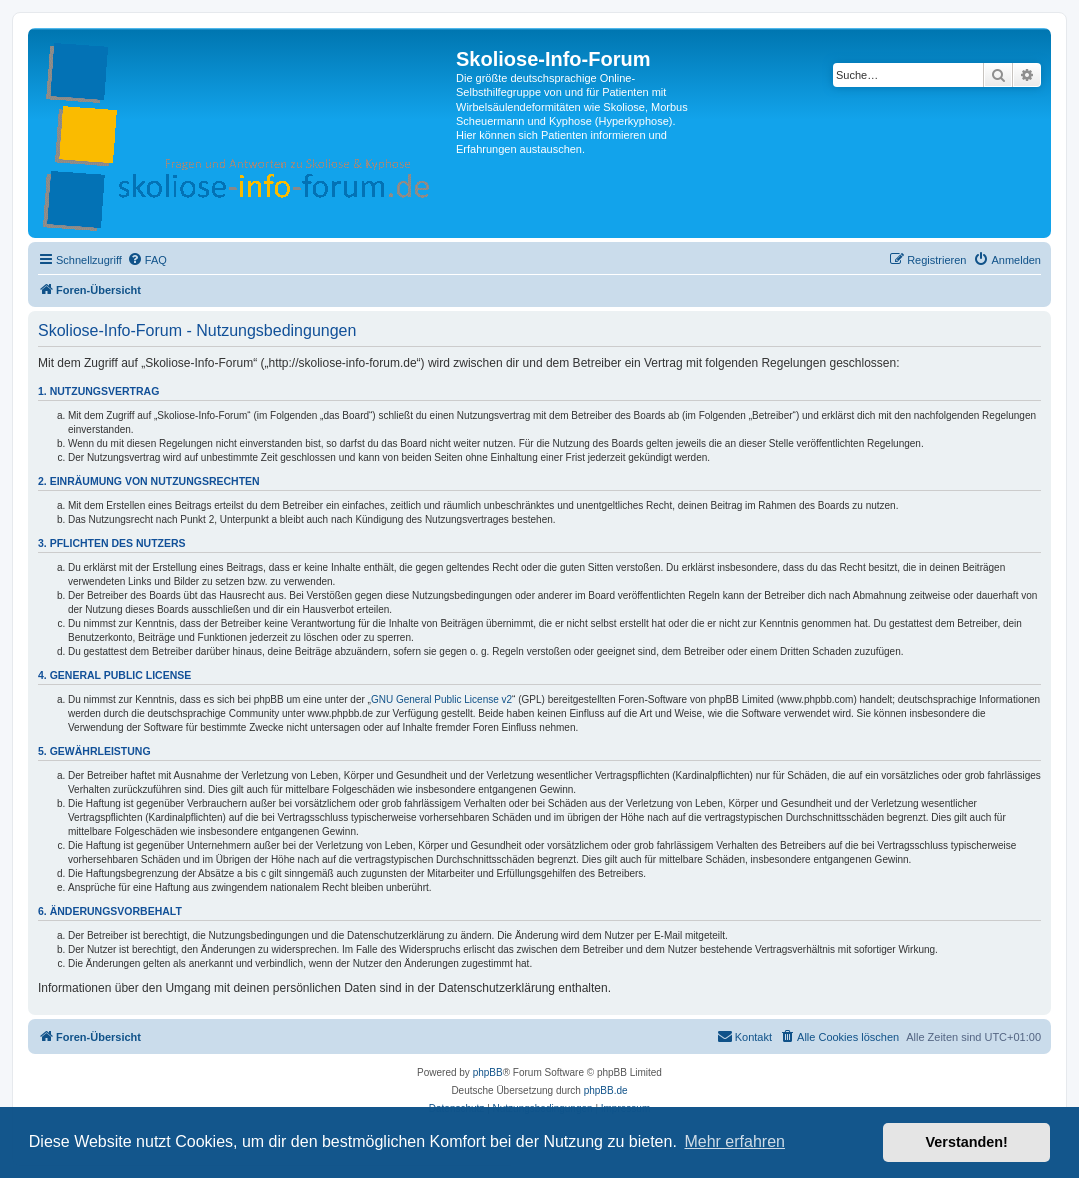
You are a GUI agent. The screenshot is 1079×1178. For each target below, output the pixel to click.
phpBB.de (606, 1090)
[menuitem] (147, 260)
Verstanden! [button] (967, 1142)
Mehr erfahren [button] (734, 1141)
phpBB (488, 1072)
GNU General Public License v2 (441, 699)
